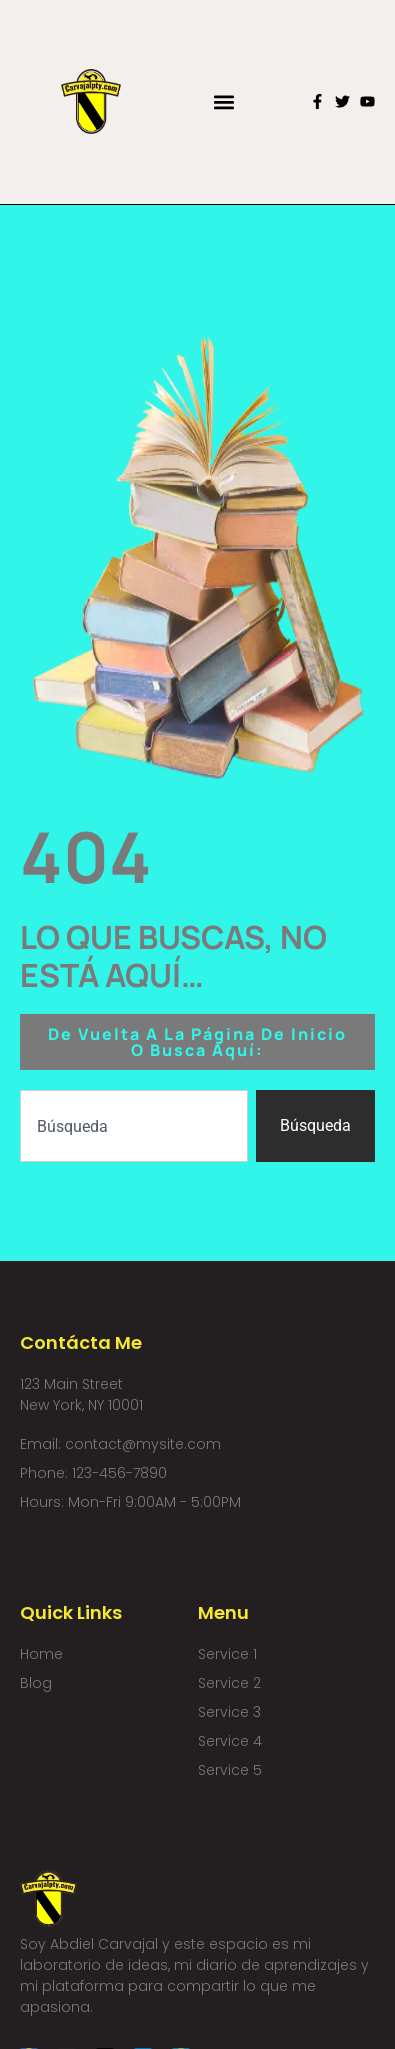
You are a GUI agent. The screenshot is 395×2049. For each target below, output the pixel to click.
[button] (223, 101)
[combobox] (134, 1126)
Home (41, 1654)
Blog (36, 1683)
